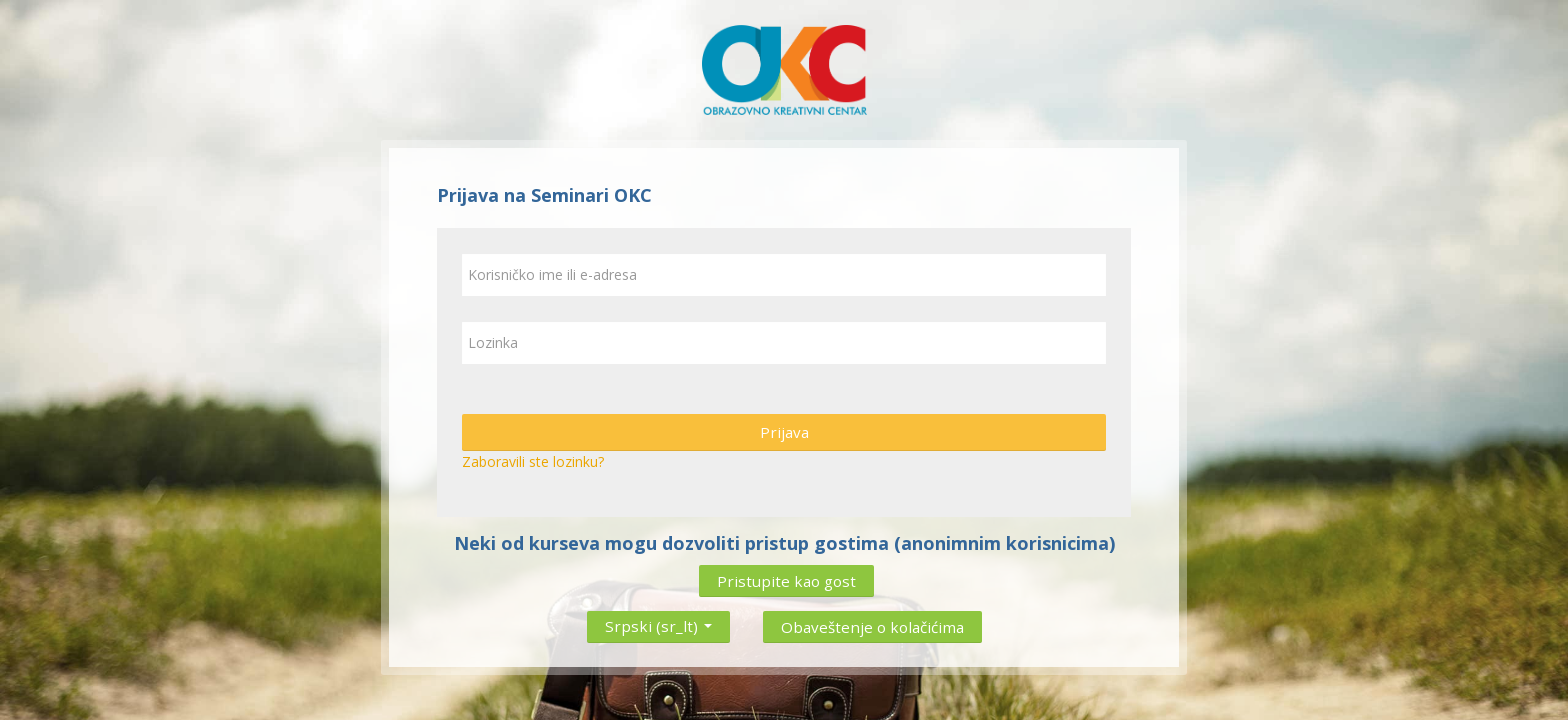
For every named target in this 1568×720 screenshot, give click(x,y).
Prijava (784, 432)
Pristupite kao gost (786, 581)
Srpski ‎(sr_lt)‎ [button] (658, 622)
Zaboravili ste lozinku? (533, 461)
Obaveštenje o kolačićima (872, 627)
